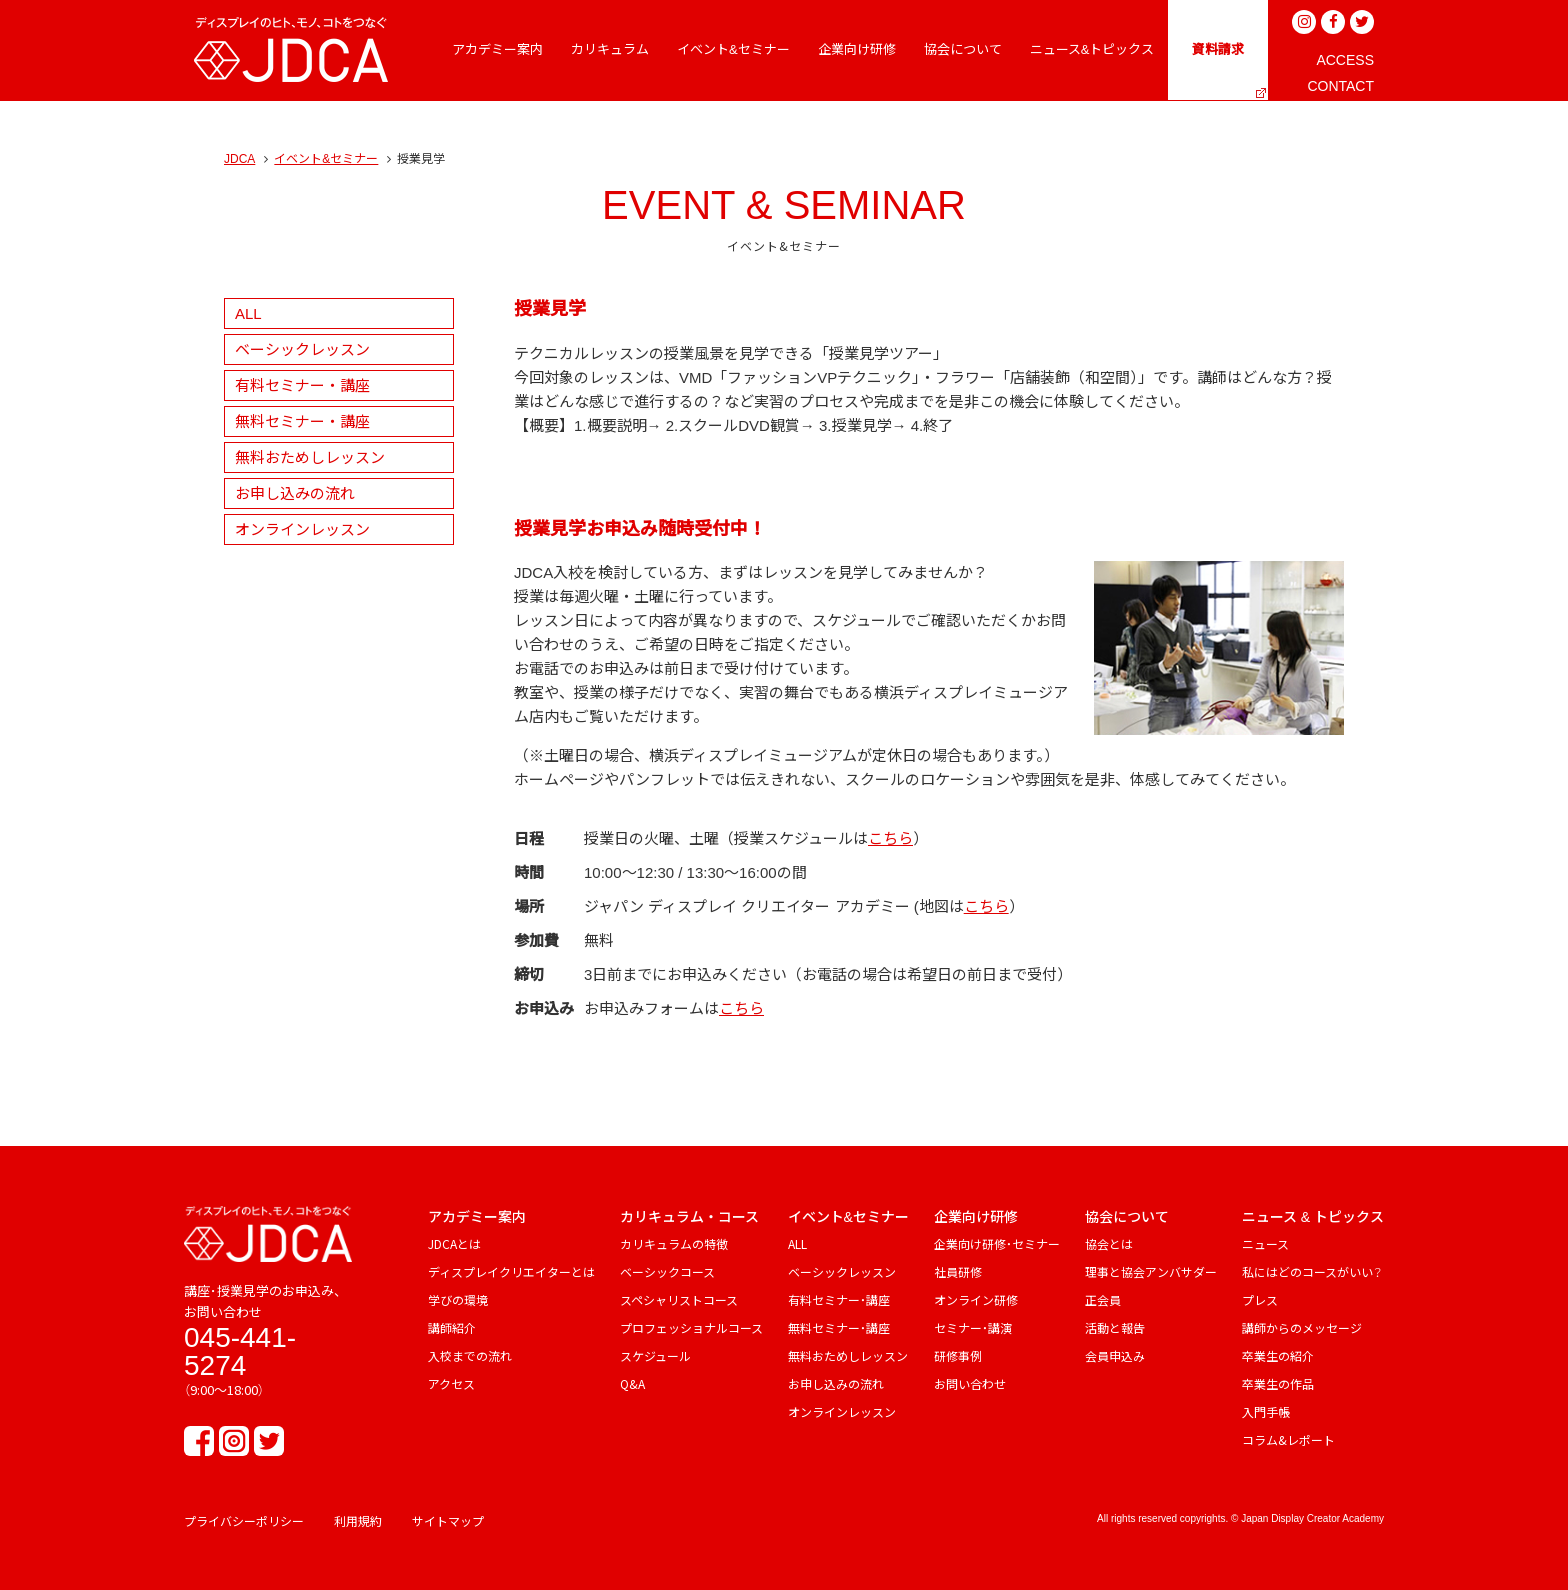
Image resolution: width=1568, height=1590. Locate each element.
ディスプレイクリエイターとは (511, 1271)
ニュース (1265, 1243)
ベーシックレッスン (302, 349)
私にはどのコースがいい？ (1312, 1271)
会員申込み (1115, 1355)
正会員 (1103, 1299)
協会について (1127, 1217)
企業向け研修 (976, 1217)
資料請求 (1218, 49)
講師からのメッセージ (1302, 1327)
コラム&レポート (1288, 1439)
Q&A (632, 1383)
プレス (1260, 1299)
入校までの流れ (470, 1355)
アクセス (451, 1383)
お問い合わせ (970, 1383)
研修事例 (958, 1355)
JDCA (239, 159)
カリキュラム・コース (689, 1217)
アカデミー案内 (477, 1217)
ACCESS (1345, 60)
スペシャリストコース (679, 1299)
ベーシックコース (667, 1271)
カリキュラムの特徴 (674, 1243)
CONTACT (1340, 86)
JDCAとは (454, 1243)
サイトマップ (448, 1520)
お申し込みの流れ (295, 493)
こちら (890, 838)
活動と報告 (1115, 1327)
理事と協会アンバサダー (1151, 1271)
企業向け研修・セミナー (997, 1243)
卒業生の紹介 (1278, 1355)
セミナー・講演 (973, 1327)
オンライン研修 (976, 1299)
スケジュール (655, 1355)
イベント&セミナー (326, 159)
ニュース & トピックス (1313, 1217)
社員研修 (958, 1271)
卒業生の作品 (1278, 1383)
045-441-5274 (240, 1351)
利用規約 (358, 1520)
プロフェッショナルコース (691, 1327)
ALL (248, 313)
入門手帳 (1266, 1411)
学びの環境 (458, 1299)
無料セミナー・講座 (302, 421)
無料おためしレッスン (310, 457)
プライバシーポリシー (244, 1520)
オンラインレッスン (302, 529)
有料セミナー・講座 (302, 385)
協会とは (1109, 1243)
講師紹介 (452, 1327)
